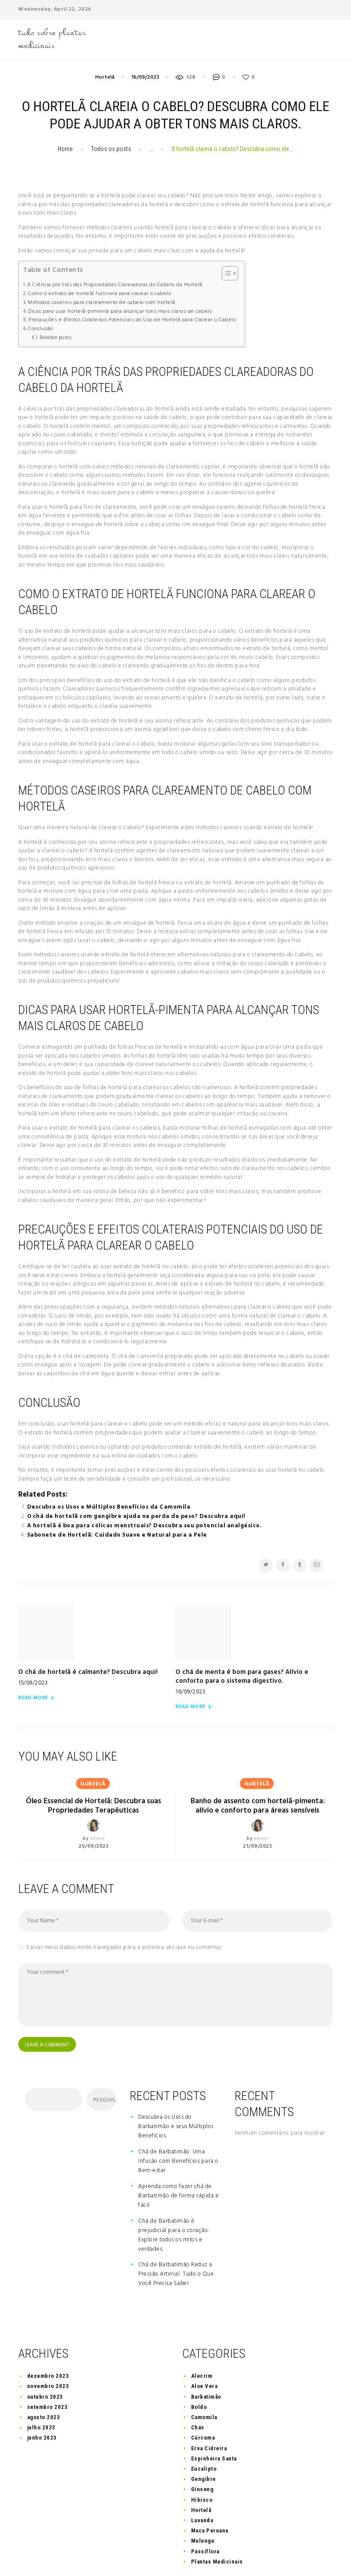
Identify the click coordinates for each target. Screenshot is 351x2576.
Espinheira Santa (214, 2419)
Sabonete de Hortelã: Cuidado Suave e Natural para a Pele (117, 1535)
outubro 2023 (45, 2357)
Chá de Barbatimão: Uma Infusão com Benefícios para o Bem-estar (178, 2122)
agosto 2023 (43, 2378)
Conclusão (40, 329)
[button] (225, 273)
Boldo (199, 2367)
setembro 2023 (47, 2367)
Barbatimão (206, 2357)
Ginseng (202, 2450)
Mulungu (203, 2501)
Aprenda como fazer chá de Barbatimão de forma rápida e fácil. (178, 2156)
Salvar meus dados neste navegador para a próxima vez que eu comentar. (124, 1905)
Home (65, 148)
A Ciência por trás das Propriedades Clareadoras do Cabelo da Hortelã (114, 285)
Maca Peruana (209, 2491)
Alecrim (202, 2336)
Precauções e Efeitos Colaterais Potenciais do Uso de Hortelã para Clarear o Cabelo (132, 320)
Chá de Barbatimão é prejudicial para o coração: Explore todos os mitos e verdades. (174, 2195)
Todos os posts (111, 148)
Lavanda (202, 2481)
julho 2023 (41, 2388)
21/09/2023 (257, 1804)
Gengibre (203, 2439)
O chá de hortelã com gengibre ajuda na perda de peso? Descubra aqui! (136, 1516)
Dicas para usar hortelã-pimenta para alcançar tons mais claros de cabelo (120, 312)
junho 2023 (42, 2398)
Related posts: (56, 338)
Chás (197, 2388)
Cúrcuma (203, 2398)
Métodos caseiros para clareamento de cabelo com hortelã (102, 303)
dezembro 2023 (48, 2336)
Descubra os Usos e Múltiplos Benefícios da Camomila (109, 1507)
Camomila (204, 2378)
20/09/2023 (93, 1804)
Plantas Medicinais (217, 2522)
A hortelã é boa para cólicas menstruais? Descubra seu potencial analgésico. (144, 1525)
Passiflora (205, 2511)
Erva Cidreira (209, 2408)
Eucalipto (204, 2429)
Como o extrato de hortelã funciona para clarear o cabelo (99, 294)
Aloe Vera (204, 2347)
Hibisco (202, 2460)
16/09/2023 (145, 77)
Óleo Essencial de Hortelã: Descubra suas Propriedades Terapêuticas (93, 1763)
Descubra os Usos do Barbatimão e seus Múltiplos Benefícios (176, 2087)
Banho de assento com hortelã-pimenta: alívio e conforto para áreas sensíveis (258, 1763)
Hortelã (105, 77)
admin (97, 1796)
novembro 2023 (48, 2347)
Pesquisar (103, 2060)
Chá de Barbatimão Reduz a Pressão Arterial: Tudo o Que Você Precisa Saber (176, 2235)
